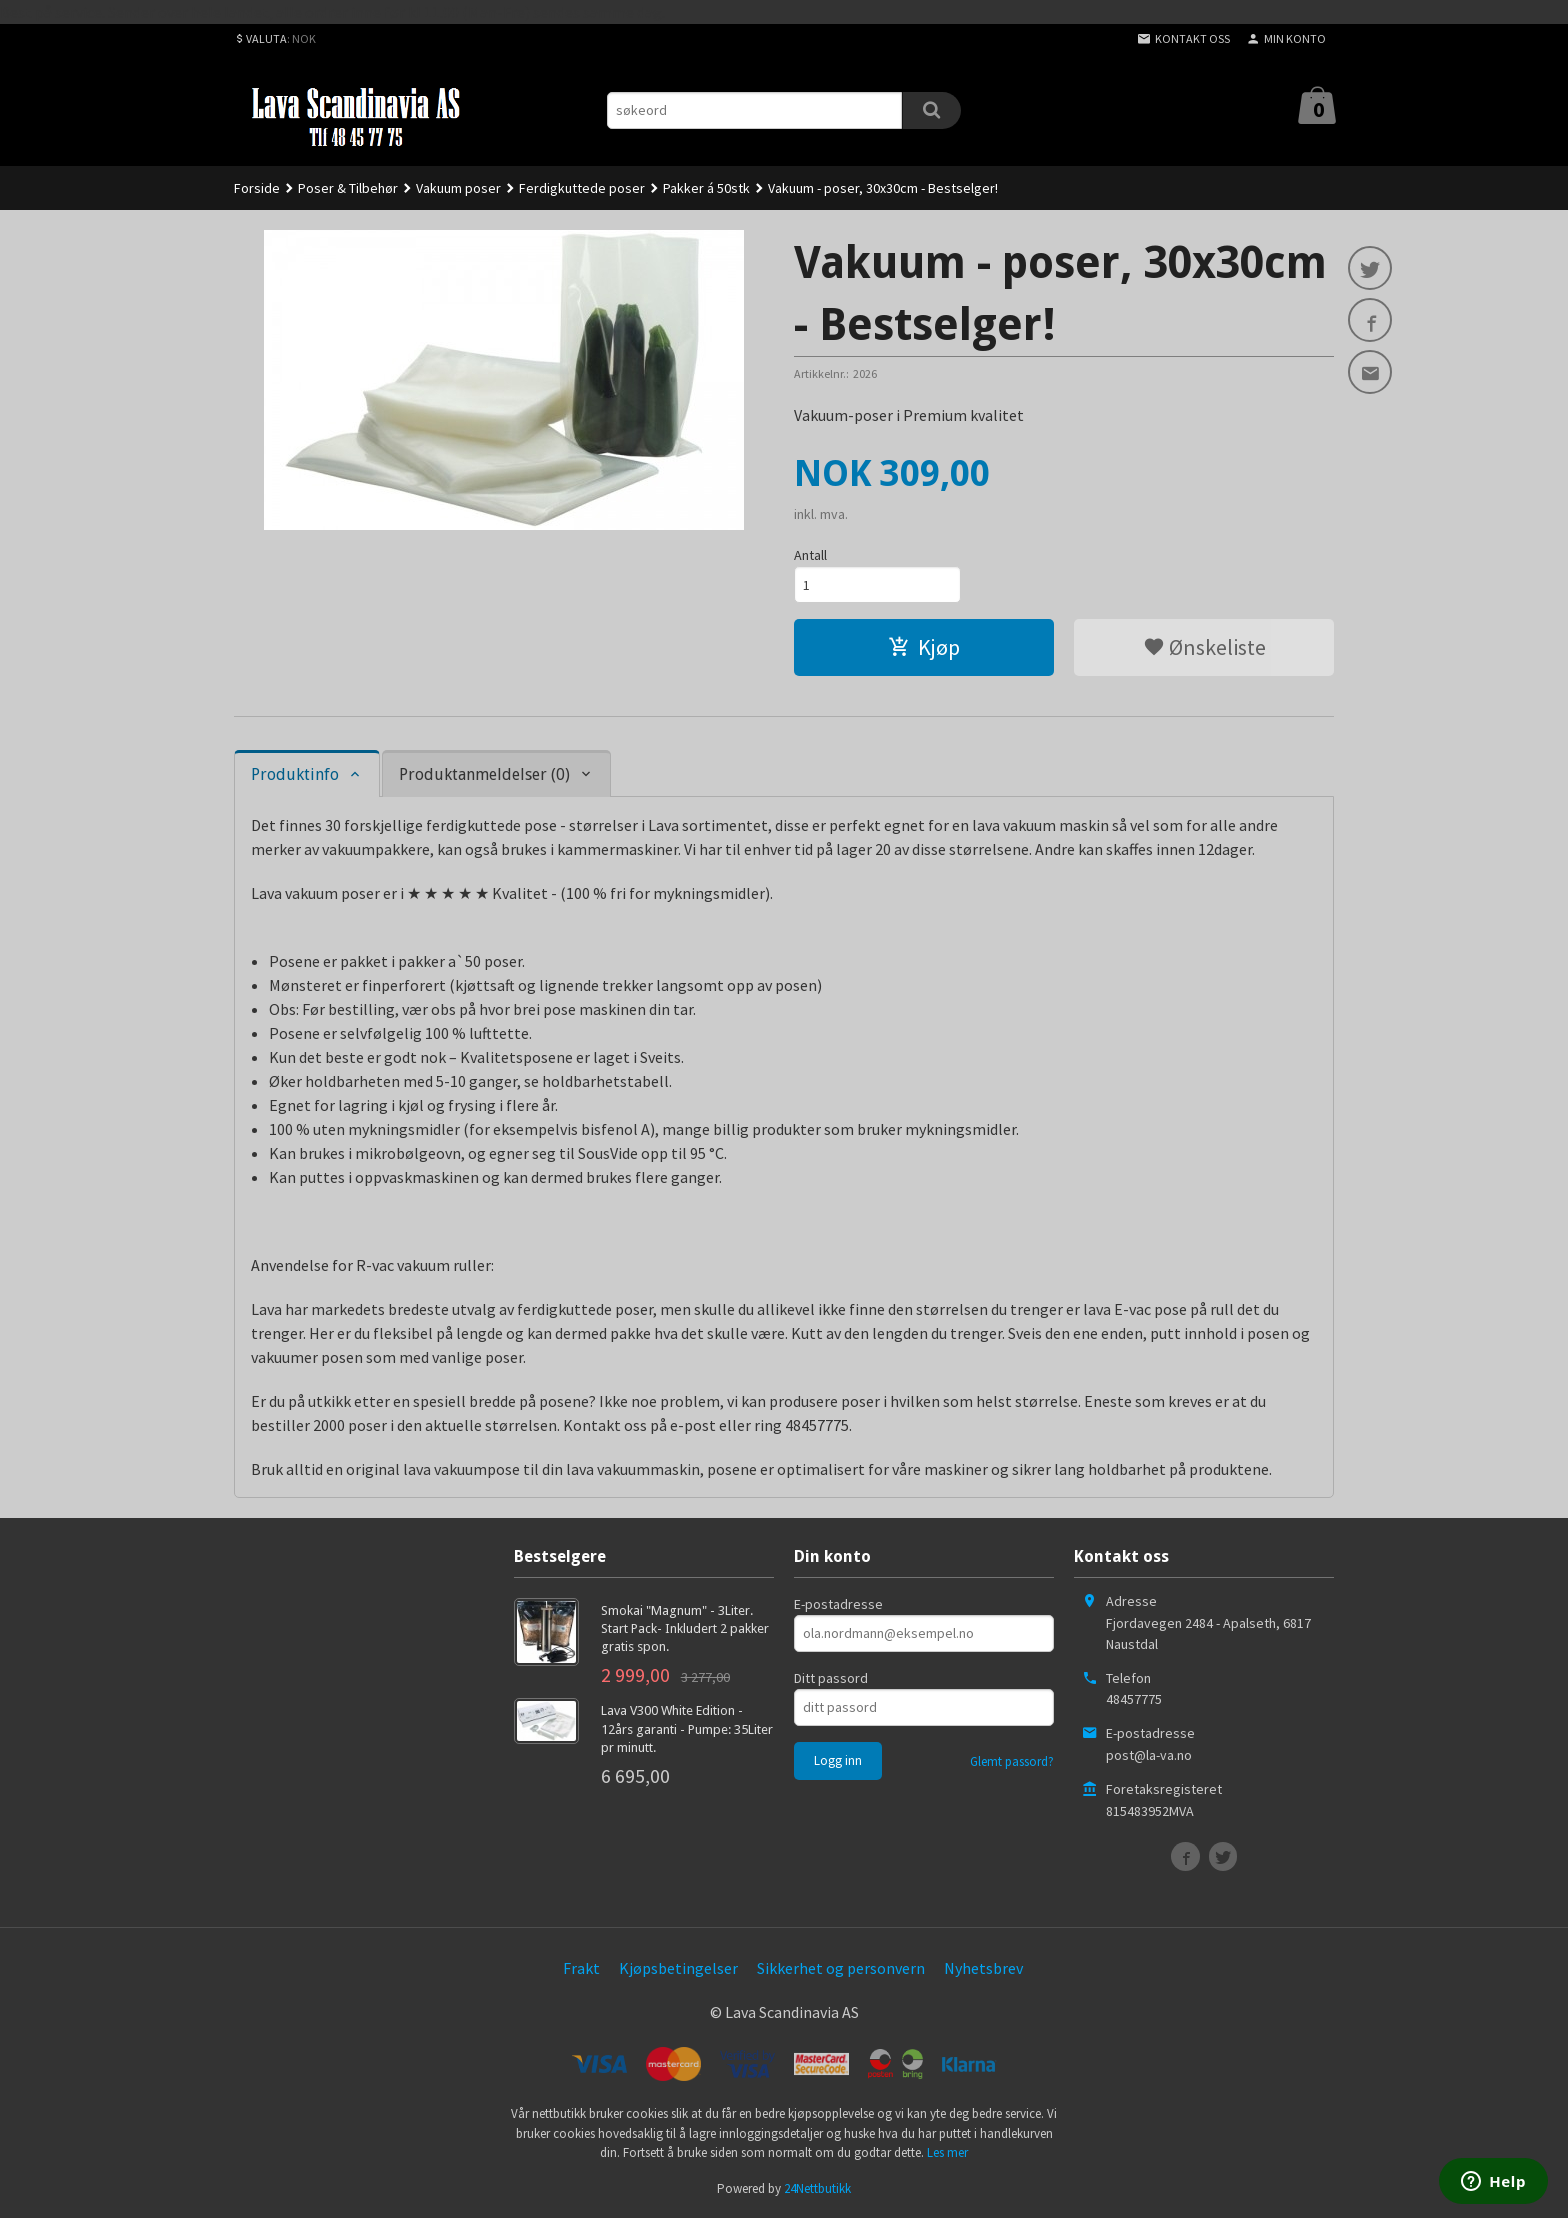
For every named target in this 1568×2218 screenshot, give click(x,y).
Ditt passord (831, 1678)
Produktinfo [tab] (295, 774)
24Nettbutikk (817, 2188)
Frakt (581, 1968)
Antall (810, 555)
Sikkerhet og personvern (841, 1968)
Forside (257, 188)
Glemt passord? (1012, 1761)
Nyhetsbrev (983, 1968)
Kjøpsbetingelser (678, 1968)
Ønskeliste (1204, 647)
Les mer (947, 2152)
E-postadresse (838, 1604)
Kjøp (924, 647)
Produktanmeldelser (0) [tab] (484, 774)
